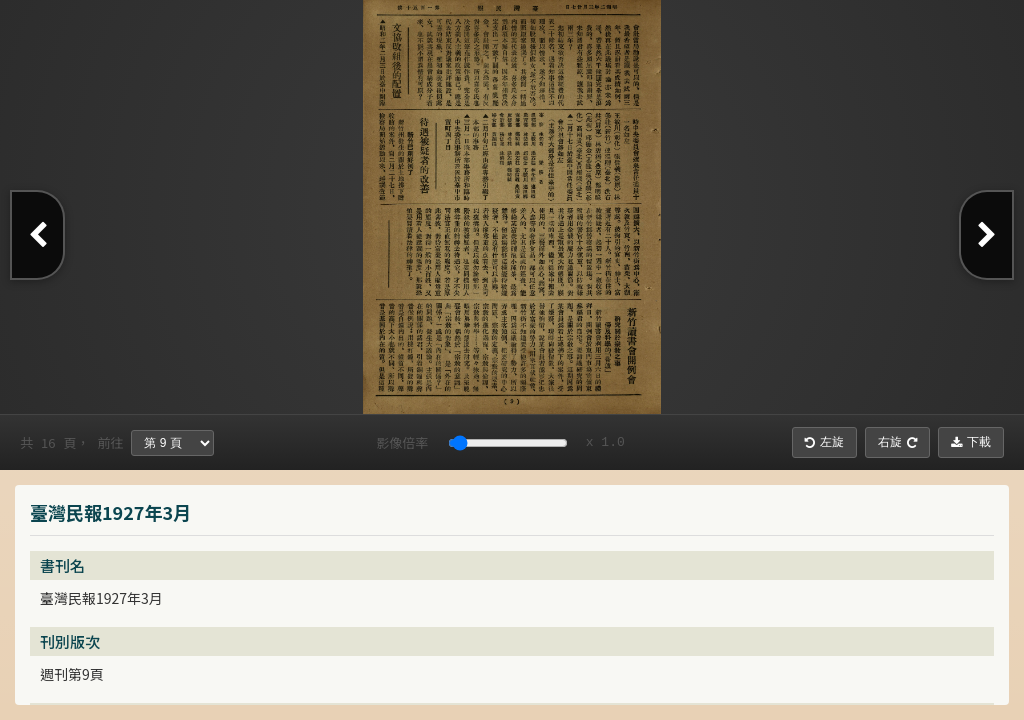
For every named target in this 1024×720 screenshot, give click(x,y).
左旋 (824, 442)
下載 (971, 442)
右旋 (897, 442)
